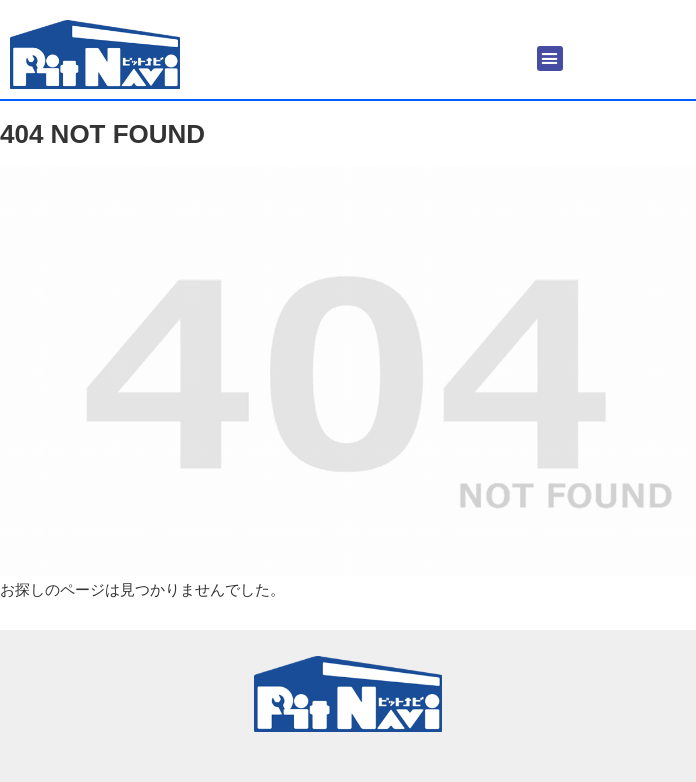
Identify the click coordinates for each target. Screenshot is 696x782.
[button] (550, 59)
